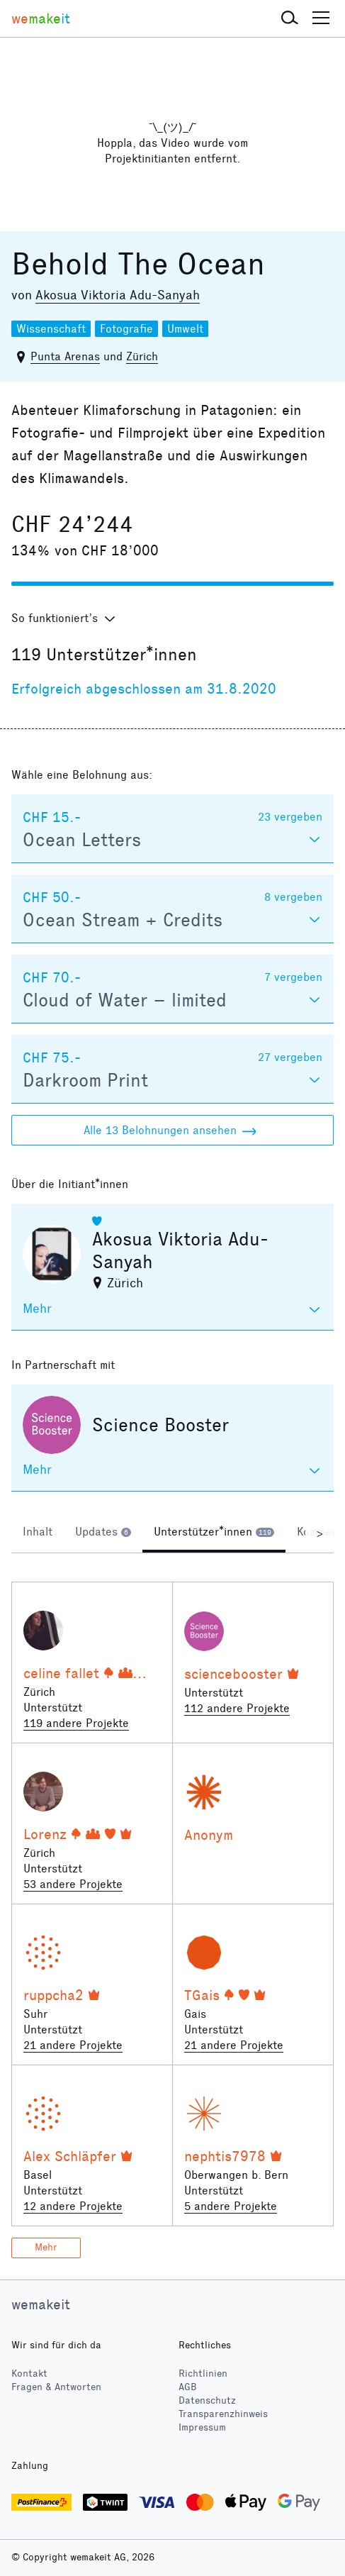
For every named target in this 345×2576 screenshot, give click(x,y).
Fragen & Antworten (56, 2387)
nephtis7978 (225, 2156)
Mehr (46, 2247)
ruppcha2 (53, 1995)
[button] (289, 18)
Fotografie (126, 328)
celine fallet (61, 1673)
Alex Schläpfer (69, 2156)
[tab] (37, 1533)
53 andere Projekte (73, 1884)
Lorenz (45, 1834)
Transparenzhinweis (223, 2414)
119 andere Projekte (76, 1723)
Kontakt (29, 2373)
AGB (188, 2387)
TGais (202, 1995)
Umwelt (185, 328)
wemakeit (40, 2304)
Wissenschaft (51, 328)
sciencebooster (233, 1673)
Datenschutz (207, 2400)
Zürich (142, 356)
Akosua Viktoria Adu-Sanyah (117, 295)
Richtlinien (203, 2373)
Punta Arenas (65, 356)
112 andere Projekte (237, 1708)
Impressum (202, 2427)
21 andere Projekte (73, 2045)
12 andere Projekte (73, 2206)
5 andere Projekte (230, 2206)
